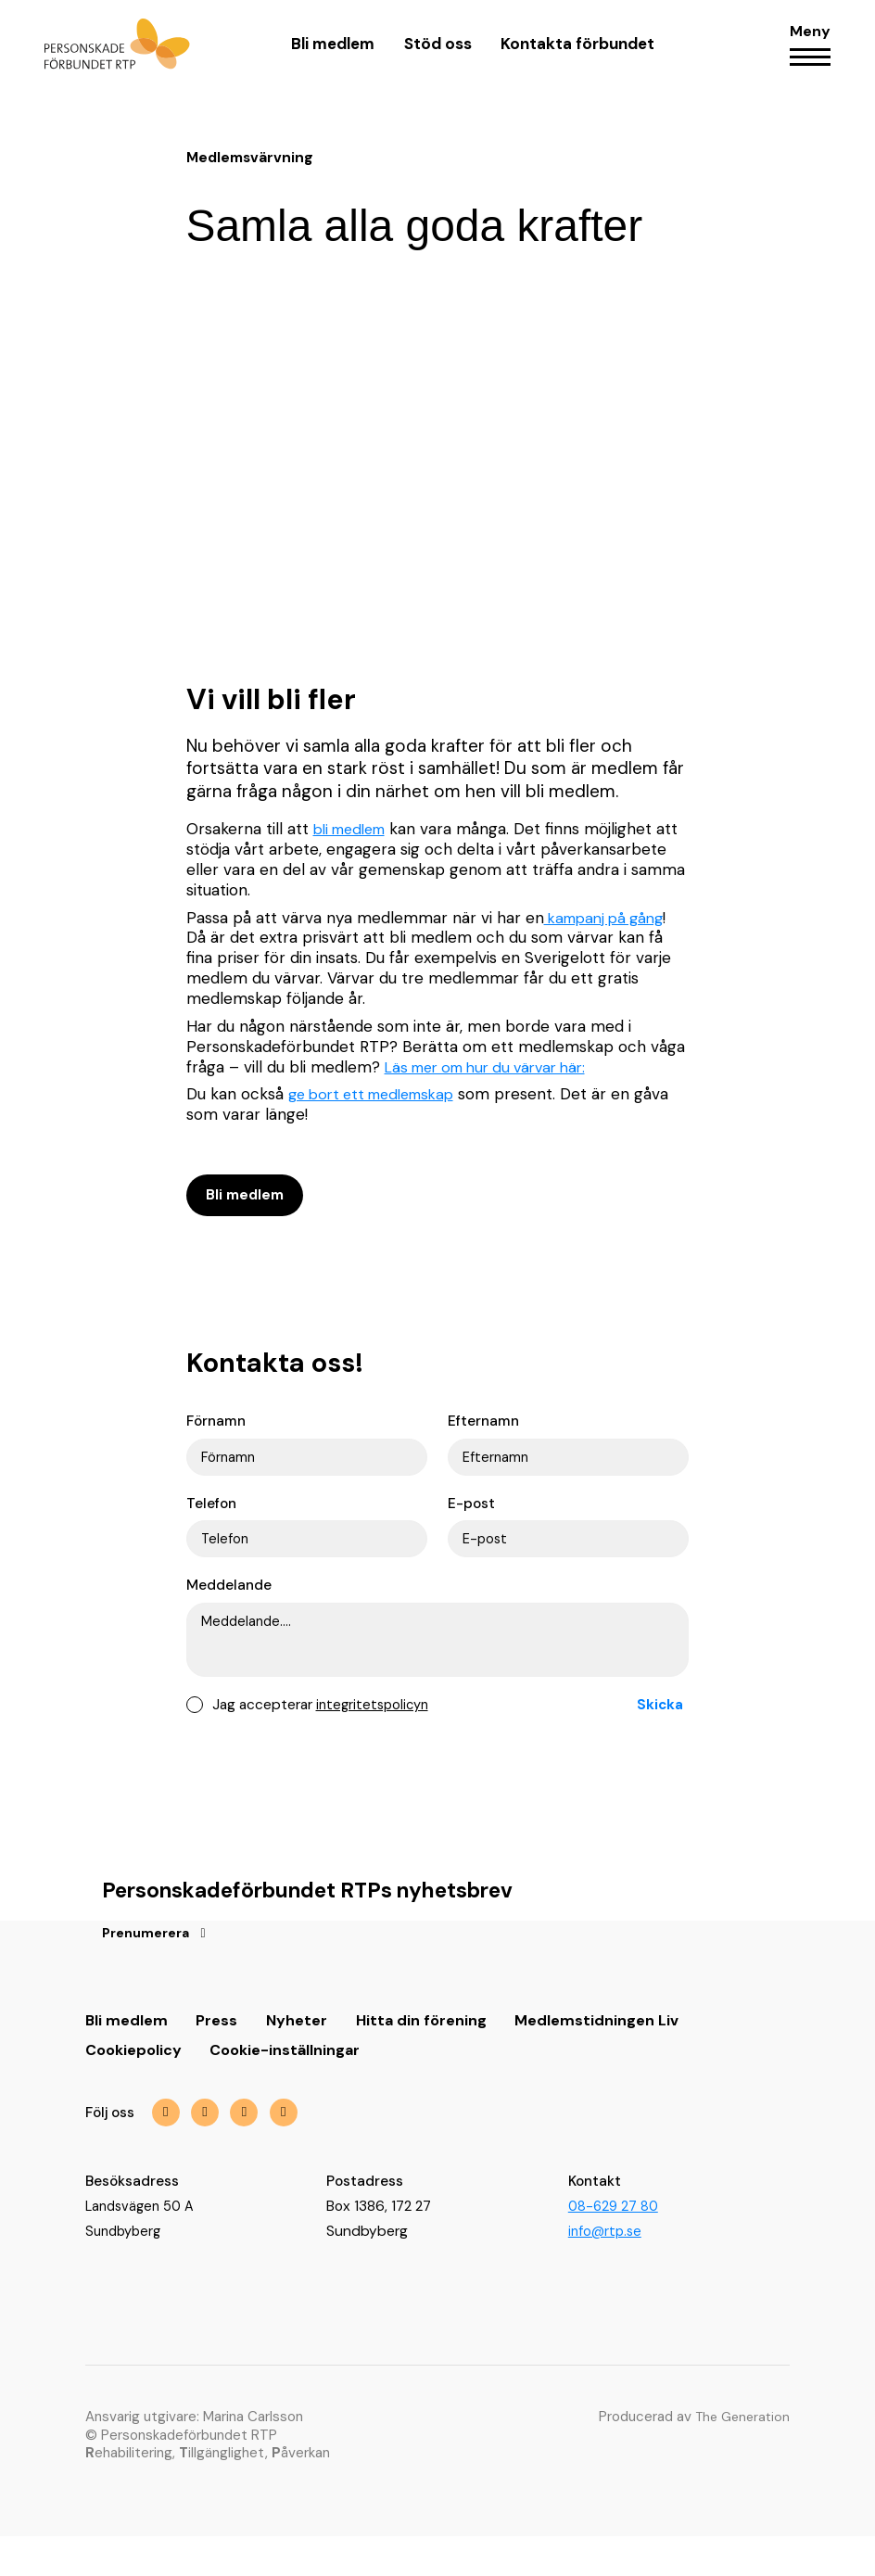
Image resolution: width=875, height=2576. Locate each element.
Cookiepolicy (136, 2086)
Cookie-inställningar (293, 2086)
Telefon (211, 1514)
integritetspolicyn (375, 1738)
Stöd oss (437, 54)
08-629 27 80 (615, 2245)
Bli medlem (332, 54)
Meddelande (229, 1599)
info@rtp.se (606, 2270)
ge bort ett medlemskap (379, 1094)
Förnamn (216, 1429)
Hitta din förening (425, 2057)
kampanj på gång (609, 917)
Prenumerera (149, 1970)
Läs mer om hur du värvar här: (495, 1067)
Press (218, 2057)
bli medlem (354, 828)
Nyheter (299, 2057)
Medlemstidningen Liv (603, 2057)
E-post (471, 1514)
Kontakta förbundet (576, 54)
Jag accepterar (323, 1738)
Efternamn (483, 1429)
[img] (250, 2151)
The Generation (739, 2456)
